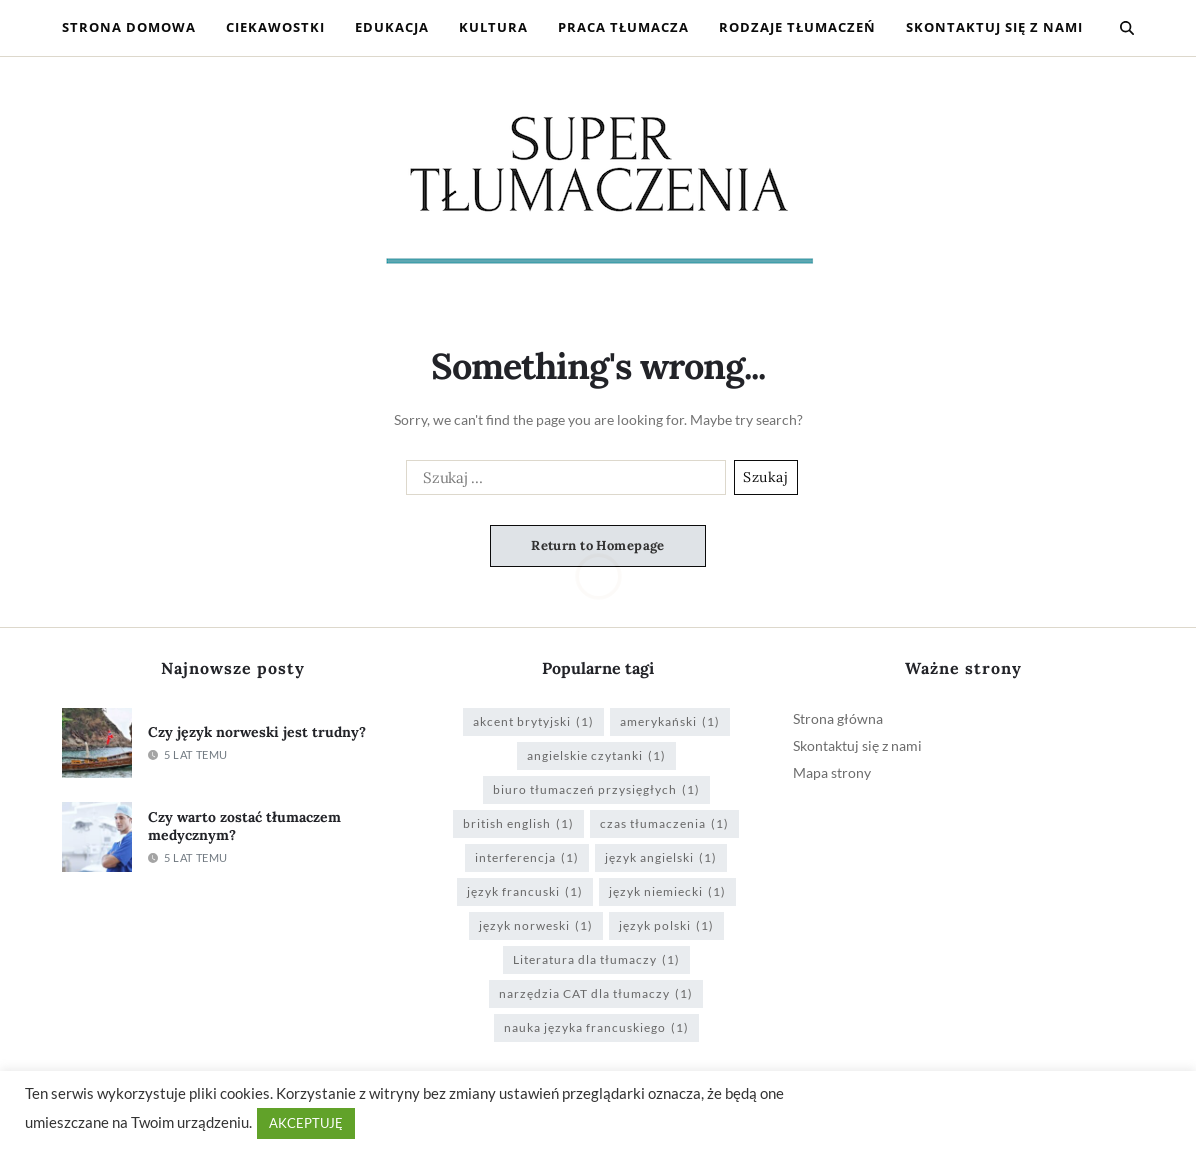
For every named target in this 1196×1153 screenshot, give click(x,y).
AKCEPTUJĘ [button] (306, 1123)
